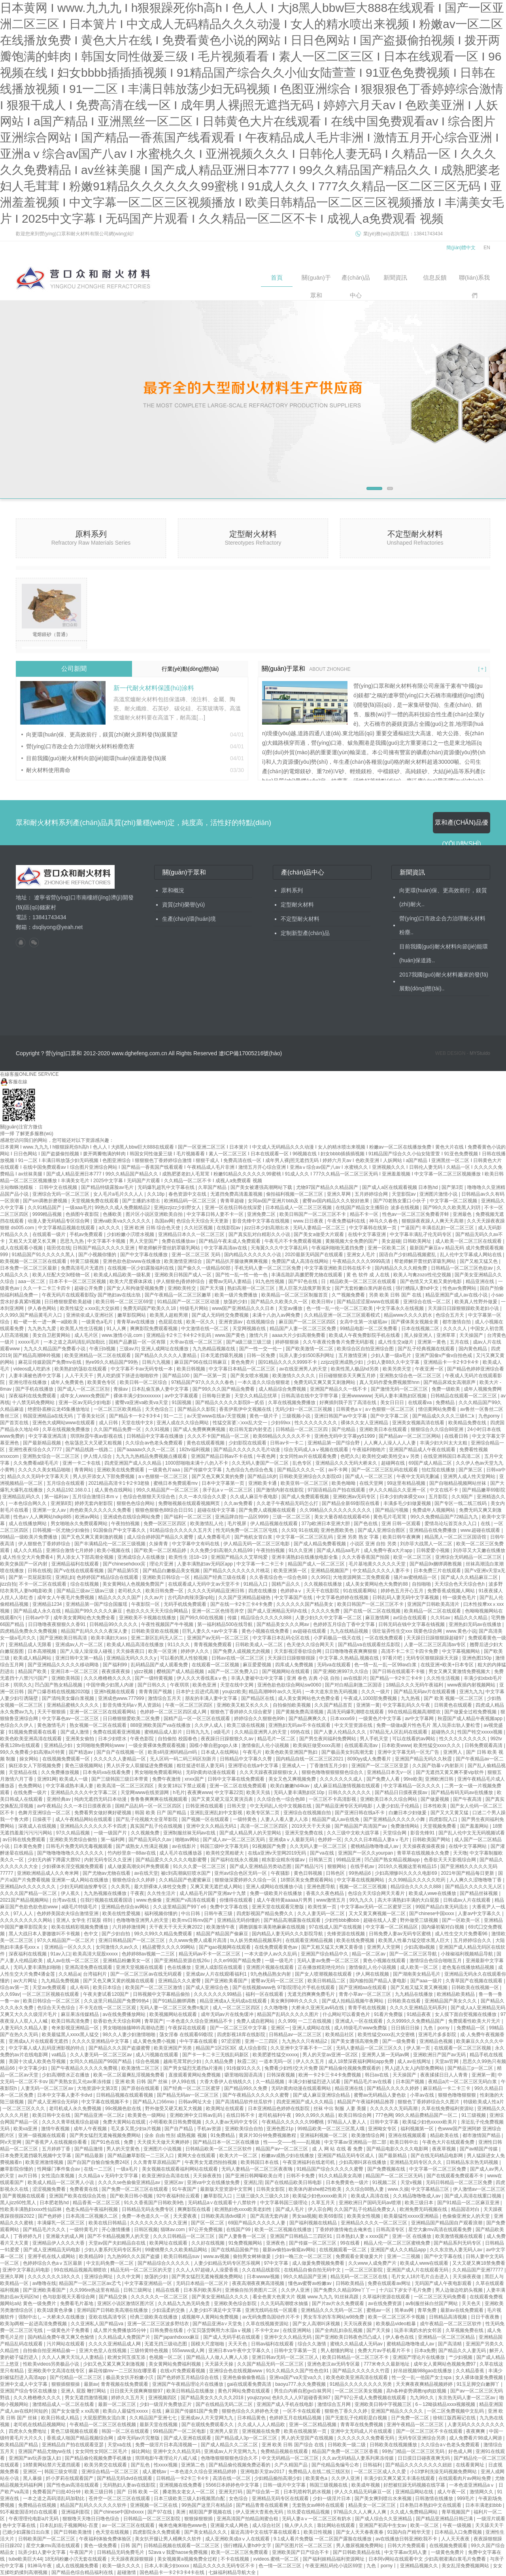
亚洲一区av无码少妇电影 (85, 1402)
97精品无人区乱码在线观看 (399, 1732)
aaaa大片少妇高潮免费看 (299, 1335)
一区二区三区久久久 (24, 2108)
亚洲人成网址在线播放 (165, 1348)
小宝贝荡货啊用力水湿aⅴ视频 (220, 2330)
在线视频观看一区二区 (343, 2249)
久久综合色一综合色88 (281, 1799)
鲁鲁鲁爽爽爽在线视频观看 (159, 1799)
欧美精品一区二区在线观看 (433, 1611)
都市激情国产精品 (482, 2135)
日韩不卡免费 (301, 2176)
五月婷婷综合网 (372, 1194)
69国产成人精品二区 (431, 1463)
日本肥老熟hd (55, 2202)
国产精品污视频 (392, 1510)
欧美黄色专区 (102, 1382)
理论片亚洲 (161, 1564)
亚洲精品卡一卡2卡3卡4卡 (451, 1362)
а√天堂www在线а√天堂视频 (217, 1416)
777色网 (384, 2115)
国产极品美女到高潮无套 (348, 1752)
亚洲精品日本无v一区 (390, 1772)
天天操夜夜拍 (208, 2176)
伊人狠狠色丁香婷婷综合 (45, 1543)
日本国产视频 (410, 2081)
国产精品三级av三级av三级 (86, 1591)
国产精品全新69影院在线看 (351, 1503)
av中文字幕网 (420, 1718)
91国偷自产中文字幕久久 (120, 1530)
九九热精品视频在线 (214, 1348)
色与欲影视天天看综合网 (69, 2297)
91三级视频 (474, 2115)
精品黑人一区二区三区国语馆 (456, 1537)
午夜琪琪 (180, 1685)
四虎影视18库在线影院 (241, 2034)
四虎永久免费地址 (28, 2431)
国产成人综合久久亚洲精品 (384, 2518)
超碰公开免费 (89, 1288)
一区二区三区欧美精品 (118, 1409)
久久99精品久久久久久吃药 (417, 1880)
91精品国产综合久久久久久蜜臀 (330, 2169)
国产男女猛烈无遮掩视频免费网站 (106, 2135)
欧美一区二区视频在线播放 (284, 2229)
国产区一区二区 (208, 2223)
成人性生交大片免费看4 (28, 1557)
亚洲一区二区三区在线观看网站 (103, 1712)
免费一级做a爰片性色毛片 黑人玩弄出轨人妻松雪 (428, 1725)
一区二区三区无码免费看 (440, 2297)
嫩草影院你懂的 (17, 2169)
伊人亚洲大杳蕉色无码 (260, 2512)
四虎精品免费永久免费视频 (29, 1631)
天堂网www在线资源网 (145, 1792)
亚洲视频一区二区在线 (154, 2505)
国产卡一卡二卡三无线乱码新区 (216, 2054)
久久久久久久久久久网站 (26, 1920)
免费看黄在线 (84, 2189)
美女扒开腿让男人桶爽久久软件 (168, 2539)
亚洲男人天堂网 (384, 1947)
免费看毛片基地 (77, 2303)
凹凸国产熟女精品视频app (392, 1859)
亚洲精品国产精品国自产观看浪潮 (447, 2223)
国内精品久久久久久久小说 (253, 1254)
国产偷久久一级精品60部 (204, 1268)
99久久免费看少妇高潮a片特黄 (33, 1752)
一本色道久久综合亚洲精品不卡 (200, 2021)
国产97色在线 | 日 (307, 1281)
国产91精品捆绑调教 (175, 2001)
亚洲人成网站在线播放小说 (275, 1886)
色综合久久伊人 (17, 1725)
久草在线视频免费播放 (292, 1402)
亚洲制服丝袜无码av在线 (190, 1833)
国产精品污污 (310, 1866)
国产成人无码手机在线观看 (232, 2337)
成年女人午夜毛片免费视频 (66, 1597)
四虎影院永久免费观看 (157, 2532)
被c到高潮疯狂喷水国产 (186, 1873)
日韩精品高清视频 (448, 2317)
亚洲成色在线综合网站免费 (132, 1517)
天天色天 (472, 2303)
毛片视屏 (237, 1523)
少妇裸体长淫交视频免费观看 (73, 1866)
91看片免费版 (389, 2014)
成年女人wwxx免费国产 (85, 1396)
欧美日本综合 (108, 1987)
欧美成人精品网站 (33, 1658)
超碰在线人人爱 (380, 1920)
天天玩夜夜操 (358, 2323)
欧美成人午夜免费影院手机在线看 (365, 1335)
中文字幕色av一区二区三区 (71, 1718)
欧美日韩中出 (404, 2142)
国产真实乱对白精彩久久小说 (259, 1234)
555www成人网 (189, 2350)
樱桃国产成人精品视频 (181, 1671)
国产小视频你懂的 (97, 1254)
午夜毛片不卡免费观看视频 (293, 1241)
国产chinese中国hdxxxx (119, 2512)
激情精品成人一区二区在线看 (63, 2404)
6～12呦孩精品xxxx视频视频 (445, 2404)
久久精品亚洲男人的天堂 (261, 1732)
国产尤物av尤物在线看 (107, 1873)
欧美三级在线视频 (246, 1725)
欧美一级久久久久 (122, 2565)
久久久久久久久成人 (342, 1779)
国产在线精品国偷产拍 (235, 2249)
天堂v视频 (411, 2182)
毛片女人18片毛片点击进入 (420, 2276)
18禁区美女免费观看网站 (307, 1880)
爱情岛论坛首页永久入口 (451, 1523)
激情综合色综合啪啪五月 (436, 1960)
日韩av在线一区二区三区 (238, 1658)
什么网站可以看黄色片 (347, 2014)
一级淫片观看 (491, 2518)
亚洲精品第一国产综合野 (334, 1443)
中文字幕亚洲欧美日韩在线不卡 (338, 1268)
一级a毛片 (127, 2169)
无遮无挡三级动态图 (166, 2344)
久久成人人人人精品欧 (262, 2424)
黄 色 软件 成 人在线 (368, 1275)
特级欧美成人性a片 (483, 2102)
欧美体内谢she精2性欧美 (316, 2189)
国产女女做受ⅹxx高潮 (75, 2411)
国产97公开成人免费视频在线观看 (371, 2397)
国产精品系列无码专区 (458, 2243)
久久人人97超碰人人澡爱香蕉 (208, 2270)
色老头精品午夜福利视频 (92, 2209)
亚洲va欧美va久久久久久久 (122, 1221)
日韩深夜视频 (281, 2075)
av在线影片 (356, 1678)
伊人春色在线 (400, 2337)
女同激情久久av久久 (118, 1947)
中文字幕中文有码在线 (196, 1543)
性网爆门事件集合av (59, 2169)
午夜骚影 (281, 1873)
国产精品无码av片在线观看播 (425, 1691)
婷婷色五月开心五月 (403, 1591)
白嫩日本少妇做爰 (408, 1812)
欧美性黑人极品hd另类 (355, 1369)
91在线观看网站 (360, 1591)
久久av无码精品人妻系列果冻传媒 (358, 2458)
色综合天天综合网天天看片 (377, 1893)
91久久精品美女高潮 (341, 2176)
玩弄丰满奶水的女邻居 (418, 2330)
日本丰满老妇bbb (484, 2505)
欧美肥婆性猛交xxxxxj (276, 2054)
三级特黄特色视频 (149, 2350)
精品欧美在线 (445, 2135)
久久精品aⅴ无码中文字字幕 (108, 2176)
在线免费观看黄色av (277, 1947)
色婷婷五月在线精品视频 (296, 2418)
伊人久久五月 (310, 2061)
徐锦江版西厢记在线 (455, 2418)
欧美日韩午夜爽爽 (402, 1537)
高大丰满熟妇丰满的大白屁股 (409, 1900)
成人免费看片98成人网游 (476, 2438)
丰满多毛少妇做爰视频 (407, 1503)
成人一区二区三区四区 (237, 2007)
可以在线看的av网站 (414, 1738)
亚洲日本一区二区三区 (75, 1671)
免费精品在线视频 (37, 2505)
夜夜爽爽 (476, 2431)
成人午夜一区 (452, 2492)
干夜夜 (137, 1893)
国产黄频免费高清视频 (300, 1712)
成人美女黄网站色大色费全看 (309, 1698)
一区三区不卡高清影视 (333, 1799)
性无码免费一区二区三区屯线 (247, 1530)
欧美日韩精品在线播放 (190, 2391)
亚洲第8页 (61, 1503)
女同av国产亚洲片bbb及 (274, 1201)
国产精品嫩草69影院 (483, 1490)
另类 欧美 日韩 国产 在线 (396, 1295)
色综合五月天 (450, 1315)
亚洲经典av (59, 1799)
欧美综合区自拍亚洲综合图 (366, 1348)
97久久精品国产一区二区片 (66, 1940)
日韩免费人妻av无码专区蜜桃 (400, 1933)
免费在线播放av (179, 1241)
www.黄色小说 (461, 1631)
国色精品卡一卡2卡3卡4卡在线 (173, 2572)
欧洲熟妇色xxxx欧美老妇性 (244, 2209)
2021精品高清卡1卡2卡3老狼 (120, 1483)
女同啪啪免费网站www (101, 1745)
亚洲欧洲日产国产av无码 (440, 2054)
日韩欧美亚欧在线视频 (155, 1631)
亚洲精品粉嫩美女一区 (127, 1960)
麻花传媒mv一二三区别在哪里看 (123, 2370)
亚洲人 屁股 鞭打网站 (84, 2391)
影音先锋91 (423, 1833)
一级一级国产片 (111, 1833)
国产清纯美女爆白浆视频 (68, 1698)
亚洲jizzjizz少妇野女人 (178, 1207)
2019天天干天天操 (311, 1826)
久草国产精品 (213, 1187)
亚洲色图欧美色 (338, 1530)
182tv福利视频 (195, 1449)
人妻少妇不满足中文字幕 (215, 2310)
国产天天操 (378, 2330)
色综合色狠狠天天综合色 (149, 1496)
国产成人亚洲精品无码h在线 (277, 1611)
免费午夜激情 (167, 1779)
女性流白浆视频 (58, 2176)
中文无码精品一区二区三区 (291, 2458)
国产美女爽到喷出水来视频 (384, 2498)
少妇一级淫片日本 (332, 2498)
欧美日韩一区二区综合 (144, 1382)
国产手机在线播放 (35, 1389)
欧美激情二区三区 (140, 2068)
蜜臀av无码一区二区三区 (278, 1981)
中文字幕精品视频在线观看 (67, 1227)
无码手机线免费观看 (186, 1604)
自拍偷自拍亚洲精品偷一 (49, 2350)
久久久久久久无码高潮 (394, 2108)
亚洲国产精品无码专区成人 (346, 2155)
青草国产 (153, 2021)
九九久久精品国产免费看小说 (55, 1348)
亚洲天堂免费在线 (304, 1833)
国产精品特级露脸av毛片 (108, 1187)
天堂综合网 (395, 1833)
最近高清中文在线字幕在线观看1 (265, 2532)
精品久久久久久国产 (120, 1597)
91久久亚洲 (301, 1550)
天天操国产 (471, 1335)
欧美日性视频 (318, 2532)
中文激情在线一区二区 (205, 1328)
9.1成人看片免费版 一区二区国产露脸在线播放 (323, 2539)
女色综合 (239, 2498)
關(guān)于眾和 (316, 286)
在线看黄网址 (470, 2465)
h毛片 (179, 1792)
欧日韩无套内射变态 (251, 1429)
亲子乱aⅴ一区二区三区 (228, 1490)
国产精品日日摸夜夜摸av (402, 1792)
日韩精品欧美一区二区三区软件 (219, 2149)
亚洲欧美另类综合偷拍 (73, 1839)
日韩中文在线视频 (58, 1187)
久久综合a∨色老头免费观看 (451, 2444)
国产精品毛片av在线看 (368, 2081)
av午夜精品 (49, 1806)
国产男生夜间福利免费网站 (328, 1738)
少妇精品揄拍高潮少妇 (278, 2478)
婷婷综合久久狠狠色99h (260, 1718)
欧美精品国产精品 (19, 2444)
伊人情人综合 (98, 1456)
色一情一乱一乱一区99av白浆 (386, 1664)
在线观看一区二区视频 (216, 1664)
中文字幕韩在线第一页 (373, 1227)
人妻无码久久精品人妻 (24, 2028)
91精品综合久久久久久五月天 (181, 1530)
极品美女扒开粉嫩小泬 (130, 2377)
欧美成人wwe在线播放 (433, 1893)
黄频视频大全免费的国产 (352, 1241)
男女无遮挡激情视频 (87, 2397)
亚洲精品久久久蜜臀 (180, 1981)
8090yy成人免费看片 (370, 1759)
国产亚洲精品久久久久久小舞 (394, 1819)
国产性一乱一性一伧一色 (242, 1275)
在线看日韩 (456, 1436)
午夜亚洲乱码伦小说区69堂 (334, 2565)
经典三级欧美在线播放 (154, 2317)
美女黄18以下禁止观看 (182, 1786)
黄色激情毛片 (52, 1725)
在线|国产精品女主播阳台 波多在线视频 (378, 1207)
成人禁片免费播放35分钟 (120, 2330)
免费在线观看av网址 (390, 2283)
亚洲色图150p (477, 1658)
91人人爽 (116, 1328)
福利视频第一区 (417, 2128)
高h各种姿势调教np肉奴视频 (416, 2391)
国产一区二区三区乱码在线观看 (385, 1470)
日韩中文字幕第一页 (296, 2350)
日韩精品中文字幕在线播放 (155, 1436)
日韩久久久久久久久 (350, 1792)
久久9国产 (462, 1496)
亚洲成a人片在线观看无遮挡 (39, 2041)
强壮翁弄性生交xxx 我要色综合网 (408, 1631)
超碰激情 (127, 2572)
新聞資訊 (395, 277)
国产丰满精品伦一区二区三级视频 (110, 1543)
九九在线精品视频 (349, 1631)
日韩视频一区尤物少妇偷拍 (61, 1530)
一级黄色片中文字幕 (380, 1718)
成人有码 (80, 1987)
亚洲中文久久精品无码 (288, 2337)
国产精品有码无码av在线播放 (462, 1792)
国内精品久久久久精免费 (401, 1268)
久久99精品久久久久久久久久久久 (336, 1510)
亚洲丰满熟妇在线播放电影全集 (305, 1557)
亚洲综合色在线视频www (236, 2370)
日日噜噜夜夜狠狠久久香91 (57, 1624)
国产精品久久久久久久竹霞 (361, 2370)
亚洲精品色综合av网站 (125, 1907)
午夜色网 (267, 1456)
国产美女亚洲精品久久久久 (221, 2297)
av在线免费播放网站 (125, 2014)
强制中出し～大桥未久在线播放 (52, 2317)
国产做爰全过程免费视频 (471, 1712)
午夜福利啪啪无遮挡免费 (338, 1248)
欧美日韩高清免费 (71, 2021)
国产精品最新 (90, 2155)
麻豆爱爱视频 (257, 1664)
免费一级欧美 (446, 1389)
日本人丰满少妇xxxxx (167, 2565)
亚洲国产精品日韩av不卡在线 (222, 1456)
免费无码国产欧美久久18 (150, 1308)
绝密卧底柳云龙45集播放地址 (59, 1409)
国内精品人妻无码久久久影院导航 (288, 1933)
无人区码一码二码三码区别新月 (183, 1759)
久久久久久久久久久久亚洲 (159, 2223)
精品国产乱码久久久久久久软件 (94, 2505)
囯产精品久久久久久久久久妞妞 (419, 2465)
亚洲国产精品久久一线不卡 (339, 1389)
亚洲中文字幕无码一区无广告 (409, 1752)
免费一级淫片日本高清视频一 (166, 2444)
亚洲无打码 (231, 2492)
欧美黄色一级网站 (147, 2115)
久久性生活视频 (444, 1678)
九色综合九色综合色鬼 (250, 1470)
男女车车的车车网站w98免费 (334, 2317)
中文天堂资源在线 (354, 1725)
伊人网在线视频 (373, 1974)
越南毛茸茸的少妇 (182, 2061)
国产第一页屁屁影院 (31, 1577)
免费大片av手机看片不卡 (385, 2350)
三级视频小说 (297, 1416)
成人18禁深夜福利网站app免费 (361, 2061)
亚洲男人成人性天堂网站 (470, 1476)
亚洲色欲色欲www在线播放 (132, 1261)
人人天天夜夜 (456, 2539)
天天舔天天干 (489, 2525)
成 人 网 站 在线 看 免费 (338, 2149)
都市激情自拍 (457, 1322)
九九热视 (411, 1698)
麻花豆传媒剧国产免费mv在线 (50, 1362)
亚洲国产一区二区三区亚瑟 (380, 1765)
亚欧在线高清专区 (108, 2317)
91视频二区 (385, 2182)
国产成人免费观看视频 (305, 1496)
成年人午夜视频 (91, 2128)
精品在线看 (168, 2290)
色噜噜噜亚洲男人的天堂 (143, 1920)
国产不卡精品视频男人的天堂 (118, 2236)
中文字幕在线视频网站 (361, 1880)
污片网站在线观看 (66, 2344)
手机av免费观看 (87, 1234)
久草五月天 (323, 2202)
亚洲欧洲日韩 (440, 1779)
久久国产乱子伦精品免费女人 (365, 2209)
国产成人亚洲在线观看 (188, 2438)
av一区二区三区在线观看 (129, 2525)
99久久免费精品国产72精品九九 (444, 1517)
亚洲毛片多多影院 (437, 2034)
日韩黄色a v (349, 1409)
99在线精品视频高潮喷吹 (415, 1712)
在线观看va (420, 1402)
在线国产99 (239, 2229)
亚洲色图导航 (321, 1886)
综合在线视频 (85, 1584)
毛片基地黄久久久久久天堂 (378, 1564)
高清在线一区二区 (232, 2478)
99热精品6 (360, 1873)
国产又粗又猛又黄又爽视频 (420, 1987)
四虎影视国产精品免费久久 (265, 1913)
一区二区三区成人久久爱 (380, 2471)
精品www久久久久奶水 (408, 1315)
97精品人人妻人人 (348, 2122)
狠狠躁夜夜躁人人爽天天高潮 (433, 1221)
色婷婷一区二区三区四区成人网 (174, 1712)
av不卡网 (338, 1470)
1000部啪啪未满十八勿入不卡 (197, 1463)
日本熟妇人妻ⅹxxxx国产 (362, 2236)
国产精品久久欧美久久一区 (280, 1301)
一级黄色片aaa (164, 1470)
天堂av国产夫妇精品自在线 (118, 2243)
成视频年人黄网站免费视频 (210, 2317)
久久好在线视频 (208, 2243)
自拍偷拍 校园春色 (178, 1738)
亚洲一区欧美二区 (387, 1248)
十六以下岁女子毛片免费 (405, 2290)
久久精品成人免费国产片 (124, 2337)
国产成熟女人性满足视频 (142, 1846)
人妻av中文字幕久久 (480, 1913)
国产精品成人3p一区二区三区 (247, 2438)
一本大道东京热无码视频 (332, 1691)
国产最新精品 (393, 2155)
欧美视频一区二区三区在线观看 (34, 1261)
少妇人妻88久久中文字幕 (394, 1362)
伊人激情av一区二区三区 (479, 2189)
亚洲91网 (47, 1779)
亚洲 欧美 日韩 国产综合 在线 (293, 2444)
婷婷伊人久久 (195, 1651)
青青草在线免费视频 (362, 2424)
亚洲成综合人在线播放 (141, 1557)
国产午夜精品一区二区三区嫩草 (178, 1295)
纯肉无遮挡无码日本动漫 (101, 1799)
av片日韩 (28, 2176)
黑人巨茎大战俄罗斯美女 (305, 1288)
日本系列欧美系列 (203, 2290)
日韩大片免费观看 (407, 2545)
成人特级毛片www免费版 (361, 2028)
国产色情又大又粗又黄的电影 (431, 1281)
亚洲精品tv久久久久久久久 (28, 1886)
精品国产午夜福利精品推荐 (366, 2102)
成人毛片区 (86, 1335)
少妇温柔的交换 (169, 2310)
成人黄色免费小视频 (155, 2041)
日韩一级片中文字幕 (285, 2485)
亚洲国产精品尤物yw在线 (45, 2451)
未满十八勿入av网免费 (276, 1315)
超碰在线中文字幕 (216, 1510)
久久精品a (69, 1974)
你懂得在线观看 (236, 1900)
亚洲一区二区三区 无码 (197, 1254)
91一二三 (174, 1416)
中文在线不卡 (444, 1490)
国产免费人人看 (383, 1779)
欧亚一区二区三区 (412, 1557)
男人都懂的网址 (338, 2350)
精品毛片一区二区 (276, 1738)
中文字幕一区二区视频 (454, 1201)
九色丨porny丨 (438, 2028)
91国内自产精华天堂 (409, 2532)
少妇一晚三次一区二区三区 (304, 2256)
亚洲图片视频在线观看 (270, 1967)
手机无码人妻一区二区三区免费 (268, 1268)
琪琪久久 (22, 1685)
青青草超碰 (232, 1201)
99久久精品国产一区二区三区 (168, 1490)
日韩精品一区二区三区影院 (152, 2518)
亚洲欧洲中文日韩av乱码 (196, 2115)
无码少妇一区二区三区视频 (304, 1409)
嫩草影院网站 (132, 1315)
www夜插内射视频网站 (472, 1685)
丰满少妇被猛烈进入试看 (315, 2081)
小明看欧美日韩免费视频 (175, 2122)
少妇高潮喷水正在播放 (66, 2075)
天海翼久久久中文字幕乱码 (280, 1248)
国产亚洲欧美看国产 (227, 1981)
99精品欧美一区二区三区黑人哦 (331, 2128)
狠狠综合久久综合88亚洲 (438, 1429)
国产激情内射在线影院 (280, 1490)
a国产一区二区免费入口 (233, 1671)
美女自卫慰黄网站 (52, 1335)
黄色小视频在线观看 (385, 1960)
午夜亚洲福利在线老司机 (309, 2162)
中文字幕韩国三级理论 (284, 2202)
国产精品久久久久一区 (301, 1470)
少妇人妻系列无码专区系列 (113, 2249)
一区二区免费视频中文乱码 (456, 2411)
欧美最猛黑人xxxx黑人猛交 (71, 2034)
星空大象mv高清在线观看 (53, 2545)
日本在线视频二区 (420, 1328)
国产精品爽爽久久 (308, 1718)
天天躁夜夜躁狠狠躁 (133, 2559)
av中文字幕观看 (182, 1396)
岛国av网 (164, 1221)
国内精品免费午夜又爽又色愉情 (61, 2337)
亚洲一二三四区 (262, 2041)
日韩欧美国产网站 (431, 1839)
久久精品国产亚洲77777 (478, 2270)
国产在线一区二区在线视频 (373, 1611)
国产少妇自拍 (116, 1933)
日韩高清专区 (391, 2229)
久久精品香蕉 (470, 2370)
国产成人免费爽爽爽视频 (200, 1429)
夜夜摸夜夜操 (116, 1671)
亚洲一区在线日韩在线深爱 (234, 1207)
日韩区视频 (146, 2229)
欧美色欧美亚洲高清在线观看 (31, 1738)
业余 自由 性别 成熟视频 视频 (176, 2135)
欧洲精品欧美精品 (456, 1994)
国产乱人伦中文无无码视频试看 (471, 1833)
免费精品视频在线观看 (285, 2451)
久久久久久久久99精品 (218, 1994)
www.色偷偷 (149, 1900)
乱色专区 (303, 1463)
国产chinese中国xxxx (432, 1913)
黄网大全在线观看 (197, 2155)
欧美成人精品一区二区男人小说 (61, 2182)
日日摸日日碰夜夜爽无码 (424, 2458)
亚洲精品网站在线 (414, 2492)
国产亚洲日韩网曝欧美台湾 (254, 2176)
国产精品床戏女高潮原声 (450, 1382)
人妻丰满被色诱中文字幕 (35, 1375)
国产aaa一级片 (426, 1981)
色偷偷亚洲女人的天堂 (466, 2216)
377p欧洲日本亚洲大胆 (326, 1523)
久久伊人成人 (209, 1725)
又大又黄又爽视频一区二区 (378, 1913)
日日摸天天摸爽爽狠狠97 (137, 2391)
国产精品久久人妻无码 (462, 2350)
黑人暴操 (33, 2478)
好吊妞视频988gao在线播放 (423, 2370)
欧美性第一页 (323, 1907)
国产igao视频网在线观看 (225, 1947)
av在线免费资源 (385, 2303)
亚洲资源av (231, 1322)
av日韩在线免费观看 (24, 1839)
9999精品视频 (47, 1214)
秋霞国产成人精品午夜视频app (471, 1718)
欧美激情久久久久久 (294, 1375)
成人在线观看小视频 (22, 1248)
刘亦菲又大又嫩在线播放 (479, 1550)
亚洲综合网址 (99, 2276)
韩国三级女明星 (61, 2471)
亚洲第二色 (193, 2465)
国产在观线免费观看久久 (208, 2424)
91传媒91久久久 (244, 2068)
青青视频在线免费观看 (125, 2384)
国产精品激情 (89, 2149)
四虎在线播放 (263, 1591)
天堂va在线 (120, 2444)
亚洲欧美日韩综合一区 (166, 1577)
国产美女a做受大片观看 (319, 1234)
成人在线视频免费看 (78, 2565)
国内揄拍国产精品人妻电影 (378, 1981)
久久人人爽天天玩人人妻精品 (73, 2357)
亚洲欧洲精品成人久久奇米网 (48, 1873)
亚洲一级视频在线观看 (42, 2135)
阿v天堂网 (11, 2142)
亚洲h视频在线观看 (115, 1691)
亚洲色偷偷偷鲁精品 (244, 2377)
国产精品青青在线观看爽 (262, 2505)
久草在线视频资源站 (268, 2323)
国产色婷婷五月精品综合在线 (188, 2377)
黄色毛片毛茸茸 (390, 1517)
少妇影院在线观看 (248, 1443)
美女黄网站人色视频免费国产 (133, 1584)
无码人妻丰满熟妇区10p (299, 1792)
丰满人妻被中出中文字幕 (257, 1678)
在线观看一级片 (49, 1234)
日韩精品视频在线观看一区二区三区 (182, 2545)
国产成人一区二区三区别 (84, 1389)
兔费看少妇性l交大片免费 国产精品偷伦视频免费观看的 (323, 2068)
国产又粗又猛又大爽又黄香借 (332, 1947)
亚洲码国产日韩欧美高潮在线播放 (113, 2310)
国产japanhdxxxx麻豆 (177, 2337)
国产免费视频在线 (386, 2169)
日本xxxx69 (343, 1718)
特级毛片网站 (195, 1308)
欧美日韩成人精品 (60, 2418)
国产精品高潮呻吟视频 (37, 1355)
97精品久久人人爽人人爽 (361, 2512)
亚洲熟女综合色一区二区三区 (411, 1375)
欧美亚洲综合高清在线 (166, 2176)
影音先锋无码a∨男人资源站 (133, 1705)
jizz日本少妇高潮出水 (267, 1227)
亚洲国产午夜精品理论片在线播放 (188, 2384)
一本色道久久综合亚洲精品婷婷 (204, 2471)
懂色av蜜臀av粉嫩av (310, 2283)
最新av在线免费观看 (462, 2310)
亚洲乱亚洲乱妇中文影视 (217, 1812)
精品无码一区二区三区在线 (359, 2276)
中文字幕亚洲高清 (48, 1436)
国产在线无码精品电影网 (437, 2155)
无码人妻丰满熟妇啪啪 (37, 1967)
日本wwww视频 (264, 2276)
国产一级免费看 (399, 2041)
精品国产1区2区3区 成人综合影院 (232, 2048)
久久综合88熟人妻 (365, 2189)
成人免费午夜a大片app (388, 1550)
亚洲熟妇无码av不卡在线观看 (300, 1725)
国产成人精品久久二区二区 (230, 2444)
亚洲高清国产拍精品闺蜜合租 (248, 2518)
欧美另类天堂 (397, 1369)
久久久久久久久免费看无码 (366, 2438)
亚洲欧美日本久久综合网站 (389, 1799)
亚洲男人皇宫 (224, 2431)
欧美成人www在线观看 (424, 2263)
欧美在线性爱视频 (122, 1913)
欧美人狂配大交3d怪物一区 (61, 1275)
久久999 (286, 2021)
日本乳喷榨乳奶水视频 (307, 2492)
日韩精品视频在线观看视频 (125, 2095)
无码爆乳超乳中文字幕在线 (167, 1187)
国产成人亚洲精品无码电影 (52, 2249)
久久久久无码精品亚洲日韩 (216, 1591)
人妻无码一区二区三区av (47, 2088)
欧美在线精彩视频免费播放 (80, 1927)
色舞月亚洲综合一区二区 (45, 1812)
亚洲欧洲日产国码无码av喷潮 (370, 2202)
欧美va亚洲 (26, 2128)
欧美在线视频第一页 (306, 2431)
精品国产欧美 (33, 1671)
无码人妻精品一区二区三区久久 (370, 2048)
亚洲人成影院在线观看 (219, 1967)
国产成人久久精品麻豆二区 (470, 1577)
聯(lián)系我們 (474, 286)
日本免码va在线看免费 (107, 1772)
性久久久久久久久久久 (463, 1738)
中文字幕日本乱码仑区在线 (282, 1638)
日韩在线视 (39, 1570)
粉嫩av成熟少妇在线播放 (288, 2155)
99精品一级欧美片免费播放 (29, 1537)
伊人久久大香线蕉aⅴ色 (202, 1678)
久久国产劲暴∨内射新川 (438, 1765)
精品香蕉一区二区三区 (97, 2202)
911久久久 (179, 1644)
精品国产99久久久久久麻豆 (94, 1611)
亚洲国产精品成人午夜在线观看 (423, 1449)
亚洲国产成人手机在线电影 (286, 2404)
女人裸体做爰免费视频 (479, 2377)
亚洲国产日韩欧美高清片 (434, 1604)
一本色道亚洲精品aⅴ (472, 2485)
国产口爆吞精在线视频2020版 (60, 1691)
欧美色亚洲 (205, 1685)
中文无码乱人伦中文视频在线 (281, 1806)
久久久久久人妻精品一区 (120, 1759)
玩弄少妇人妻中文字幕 (42, 2552)
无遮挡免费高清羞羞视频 (237, 1194)
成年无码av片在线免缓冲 (228, 2014)
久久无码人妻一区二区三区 (319, 1846)
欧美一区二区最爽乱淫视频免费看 (129, 2075)
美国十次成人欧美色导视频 (38, 2061)
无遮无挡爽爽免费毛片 (311, 1994)
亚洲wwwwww (357, 1396)
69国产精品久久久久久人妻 (257, 2223)
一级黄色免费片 (448, 2552)
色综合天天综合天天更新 (203, 1221)
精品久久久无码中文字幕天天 (38, 1476)
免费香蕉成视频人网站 (451, 1591)
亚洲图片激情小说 (439, 1194)
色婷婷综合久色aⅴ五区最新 (53, 2263)
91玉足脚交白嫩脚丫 (479, 2384)
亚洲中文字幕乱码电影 (26, 2270)
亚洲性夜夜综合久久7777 (36, 1449)
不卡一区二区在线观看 (43, 1584)
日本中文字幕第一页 (223, 1483)
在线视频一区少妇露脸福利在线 (141, 1268)
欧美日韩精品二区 (327, 1981)
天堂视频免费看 (440, 1826)
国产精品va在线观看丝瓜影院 (369, 1644)
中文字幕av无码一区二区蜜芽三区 (376, 1907)
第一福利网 (113, 1839)
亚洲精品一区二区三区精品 (447, 2337)
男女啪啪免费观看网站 (158, 1772)
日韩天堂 (237, 1806)
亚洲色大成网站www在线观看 (64, 1422)
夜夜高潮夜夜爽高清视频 (258, 2283)
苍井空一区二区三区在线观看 (120, 2498)
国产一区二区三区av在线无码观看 (146, 1974)
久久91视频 (158, 1429)
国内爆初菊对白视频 (443, 1927)
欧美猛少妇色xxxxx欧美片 (430, 2122)
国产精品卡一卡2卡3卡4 (135, 1416)
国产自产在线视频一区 (120, 1752)
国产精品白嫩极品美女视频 (172, 1570)
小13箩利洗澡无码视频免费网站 (444, 2471)
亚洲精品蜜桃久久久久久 (73, 1705)
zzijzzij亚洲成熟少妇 (342, 1362)
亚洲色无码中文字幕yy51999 (345, 1436)
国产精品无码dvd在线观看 (125, 2478)
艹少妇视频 (461, 2357)
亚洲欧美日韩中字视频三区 (384, 2404)
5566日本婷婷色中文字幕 (233, 2485)
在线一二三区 (98, 2169)
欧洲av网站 (87, 1517)
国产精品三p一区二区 (470, 2068)
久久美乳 (121, 1886)
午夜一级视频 (457, 2525)
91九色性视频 (270, 1281)
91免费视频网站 (246, 2243)
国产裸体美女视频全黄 (415, 1322)
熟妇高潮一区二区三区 (251, 1288)
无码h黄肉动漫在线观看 (211, 1772)
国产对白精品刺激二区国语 (354, 1685)
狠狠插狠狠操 (66, 2384)
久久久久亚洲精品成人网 (115, 2344)
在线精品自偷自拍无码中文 (313, 2270)
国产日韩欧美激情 (73, 2532)
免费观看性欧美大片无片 (475, 2021)
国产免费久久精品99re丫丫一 (344, 2290)
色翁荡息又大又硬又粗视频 (94, 1443)
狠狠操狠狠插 (199, 2518)
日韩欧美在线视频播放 (394, 2444)
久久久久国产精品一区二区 (29, 1893)
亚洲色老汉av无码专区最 (334, 2364)
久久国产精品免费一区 (118, 1429)
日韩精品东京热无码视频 (472, 2162)
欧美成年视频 (366, 2485)
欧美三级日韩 (99, 2492)
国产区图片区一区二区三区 (304, 2545)
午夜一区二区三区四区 (189, 1705)
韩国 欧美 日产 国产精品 (161, 1812)
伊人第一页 (418, 2048)
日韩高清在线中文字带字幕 (310, 1396)
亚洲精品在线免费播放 (433, 1530)
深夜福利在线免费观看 (33, 1396)
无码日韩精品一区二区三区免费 (459, 2182)
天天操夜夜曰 (130, 1651)
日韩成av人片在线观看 (467, 1900)
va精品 (59, 2054)
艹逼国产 (409, 1227)
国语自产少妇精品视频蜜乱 (408, 1254)
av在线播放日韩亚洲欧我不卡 (407, 2539)
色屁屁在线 (171, 1322)
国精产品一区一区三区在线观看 (197, 1718)
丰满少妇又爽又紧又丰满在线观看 (400, 2478)
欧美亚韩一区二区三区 (305, 1483)
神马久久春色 (384, 1221)
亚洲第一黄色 (432, 1342)
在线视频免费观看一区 (66, 1759)
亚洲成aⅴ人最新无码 (292, 1839)
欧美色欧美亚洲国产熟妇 (292, 1752)
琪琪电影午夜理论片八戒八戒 (166, 2458)
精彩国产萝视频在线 (211, 2512)
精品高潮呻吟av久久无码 (275, 1691)
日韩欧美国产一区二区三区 (47, 2539)
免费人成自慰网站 (256, 2021)
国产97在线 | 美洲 (166, 2512)
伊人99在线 (184, 2081)
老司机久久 (130, 1591)
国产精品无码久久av (150, 1839)
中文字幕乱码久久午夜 (407, 1705)
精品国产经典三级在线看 (220, 1577)
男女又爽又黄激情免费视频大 (460, 1671)
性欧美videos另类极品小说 (52, 2364)
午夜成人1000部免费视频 (371, 1698)
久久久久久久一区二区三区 (160, 2297)
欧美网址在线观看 (225, 2108)
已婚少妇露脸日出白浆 (26, 2532)
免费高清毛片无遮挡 (83, 1268)
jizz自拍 (8, 1584)
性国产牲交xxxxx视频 (480, 1732)
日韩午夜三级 (219, 1913)
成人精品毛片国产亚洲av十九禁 (213, 1893)
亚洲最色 (463, 1214)
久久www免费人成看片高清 (198, 1940)
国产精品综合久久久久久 (164, 2263)
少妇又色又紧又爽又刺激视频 (114, 2364)
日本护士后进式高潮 (198, 1691)
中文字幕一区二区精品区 (392, 1927)
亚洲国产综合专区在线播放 (29, 2391)
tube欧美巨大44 (25, 2559)
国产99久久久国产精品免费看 (224, 1389)
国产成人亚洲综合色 (208, 1987)
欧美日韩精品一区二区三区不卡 (356, 2357)
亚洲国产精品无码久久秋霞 (424, 1759)
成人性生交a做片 (396, 1342)
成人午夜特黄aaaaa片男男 (285, 1900)
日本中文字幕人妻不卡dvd (65, 2095)
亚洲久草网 (339, 1194)
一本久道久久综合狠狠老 (264, 1382)
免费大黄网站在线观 (125, 2122)
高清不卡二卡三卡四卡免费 (410, 1651)
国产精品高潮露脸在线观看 (293, 1920)
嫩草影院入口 (218, 2196)
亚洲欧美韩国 (66, 1678)
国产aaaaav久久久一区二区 (147, 1449)
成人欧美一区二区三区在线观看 (469, 1241)
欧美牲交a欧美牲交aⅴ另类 (391, 1456)
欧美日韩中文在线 (52, 2115)
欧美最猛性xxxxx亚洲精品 (412, 2216)
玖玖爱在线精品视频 (309, 2512)
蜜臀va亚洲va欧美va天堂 (142, 1402)
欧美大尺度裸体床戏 (131, 1281)
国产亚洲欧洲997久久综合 (341, 1671)
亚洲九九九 (471, 1691)
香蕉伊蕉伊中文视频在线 (245, 1409)
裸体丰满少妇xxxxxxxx (137, 1396)
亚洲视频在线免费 (261, 2431)
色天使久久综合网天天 (311, 1644)
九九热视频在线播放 (106, 1893)
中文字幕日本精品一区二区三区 (242, 1369)
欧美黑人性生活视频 (82, 1328)
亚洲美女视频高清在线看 (419, 1422)
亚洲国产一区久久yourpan (366, 1853)
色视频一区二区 (166, 2357)
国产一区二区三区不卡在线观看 (430, 2431)
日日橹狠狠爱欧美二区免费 (132, 1718)
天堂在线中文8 (137, 1422)
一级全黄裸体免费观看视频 (157, 1745)
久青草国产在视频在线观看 (475, 1981)
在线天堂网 (371, 1483)
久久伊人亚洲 (296, 2290)
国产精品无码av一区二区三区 (188, 2095)
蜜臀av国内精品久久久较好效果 (336, 1201)
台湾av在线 (64, 1900)
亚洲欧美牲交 (182, 1288)
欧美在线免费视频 (356, 1940)
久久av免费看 (239, 1503)
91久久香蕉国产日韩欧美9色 (154, 2202)
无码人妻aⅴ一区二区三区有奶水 (317, 2518)
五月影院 (439, 1496)
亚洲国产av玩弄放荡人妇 (35, 2458)
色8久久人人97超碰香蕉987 (302, 2397)
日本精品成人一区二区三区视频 (299, 1207)
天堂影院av (404, 1194)
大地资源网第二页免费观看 (362, 1577)
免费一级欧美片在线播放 (276, 1893)
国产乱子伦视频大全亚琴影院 (147, 1819)
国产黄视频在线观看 (24, 2196)
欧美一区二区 (425, 2525)
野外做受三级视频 (419, 1920)
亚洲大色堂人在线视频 (103, 2350)
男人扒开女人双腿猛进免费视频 (140, 1765)
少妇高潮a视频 (420, 1947)
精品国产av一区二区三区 (283, 2149)
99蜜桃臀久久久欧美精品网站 (177, 2249)
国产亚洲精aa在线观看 (363, 1987)
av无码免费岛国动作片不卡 (271, 2317)
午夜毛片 (253, 1752)
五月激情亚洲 (353, 1355)
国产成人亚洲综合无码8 (53, 2102)
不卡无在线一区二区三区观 (108, 2007)
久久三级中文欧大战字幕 (353, 1833)
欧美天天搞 (258, 1792)
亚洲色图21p (280, 2128)
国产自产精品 (179, 2128)
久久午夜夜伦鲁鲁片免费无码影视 (339, 1342)
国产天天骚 (212, 1288)
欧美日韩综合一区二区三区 (52, 2001)
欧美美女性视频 (364, 2216)
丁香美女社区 (91, 1416)
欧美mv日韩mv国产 (193, 1920)
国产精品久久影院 (197, 1409)
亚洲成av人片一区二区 (79, 1644)
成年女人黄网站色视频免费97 (445, 2364)
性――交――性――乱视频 (292, 2142)
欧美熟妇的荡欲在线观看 (81, 1369)
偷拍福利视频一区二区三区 (295, 1194)
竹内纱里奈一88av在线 (132, 1853)
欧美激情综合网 (368, 2135)
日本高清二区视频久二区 (92, 2216)
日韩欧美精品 (350, 2283)
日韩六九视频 (157, 1362)
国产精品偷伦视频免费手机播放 (98, 2458)
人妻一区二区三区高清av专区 (435, 1644)
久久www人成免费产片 (373, 2263)
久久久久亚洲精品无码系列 (419, 2007)
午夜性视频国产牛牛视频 (167, 1624)
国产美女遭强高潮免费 (355, 2041)
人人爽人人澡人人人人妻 (390, 1443)
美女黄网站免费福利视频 (175, 2364)
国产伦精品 (344, 1429)
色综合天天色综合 (56, 2007)
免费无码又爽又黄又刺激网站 (325, 1382)
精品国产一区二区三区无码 (395, 2176)
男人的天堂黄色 (123, 2149)
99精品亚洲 (349, 1859)
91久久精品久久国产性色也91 (298, 2370)
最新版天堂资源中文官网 (226, 2189)
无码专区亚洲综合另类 (422, 2438)
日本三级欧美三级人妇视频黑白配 (190, 2498)
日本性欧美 (435, 1806)
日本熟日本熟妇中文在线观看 (431, 2505)
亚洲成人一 (294, 1765)
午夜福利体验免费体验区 (105, 2539)
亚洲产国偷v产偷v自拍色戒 (444, 1355)
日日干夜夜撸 (485, 2317)
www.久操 (398, 2189)
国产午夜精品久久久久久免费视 (85, 2068)
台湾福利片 (95, 1974)
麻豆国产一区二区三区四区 (308, 1322)
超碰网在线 (393, 1463)
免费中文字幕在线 (229, 1907)
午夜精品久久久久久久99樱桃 (293, 2122)
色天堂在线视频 (113, 2532)
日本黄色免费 (28, 1846)
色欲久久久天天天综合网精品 (157, 1611)
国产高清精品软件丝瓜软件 (244, 2102)
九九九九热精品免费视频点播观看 (152, 1456)
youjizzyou (258, 2397)
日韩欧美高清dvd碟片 (224, 2216)
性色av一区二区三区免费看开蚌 (416, 1214)
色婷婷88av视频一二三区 (149, 1954)
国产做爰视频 (435, 1799)
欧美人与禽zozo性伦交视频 (422, 1275)
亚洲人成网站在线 (311, 2028)
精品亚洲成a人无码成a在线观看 (234, 2001)
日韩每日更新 (217, 1396)
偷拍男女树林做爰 (252, 2256)
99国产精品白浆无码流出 (442, 1907)
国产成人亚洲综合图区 (382, 1530)
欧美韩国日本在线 (260, 2162)
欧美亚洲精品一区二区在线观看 (98, 1355)
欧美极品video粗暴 (396, 2323)
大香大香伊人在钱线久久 (226, 2081)
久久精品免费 (219, 2061)
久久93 (288, 1530)
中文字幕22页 (229, 1792)
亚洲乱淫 (253, 2182)
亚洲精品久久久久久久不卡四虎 (94, 1826)
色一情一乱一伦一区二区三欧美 (340, 1308)
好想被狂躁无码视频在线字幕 (414, 2485)
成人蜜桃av (155, 2471)
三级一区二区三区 (292, 1517)
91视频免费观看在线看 (33, 1732)
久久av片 (154, 1597)
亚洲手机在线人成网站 (52, 2256)
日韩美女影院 (271, 2189)
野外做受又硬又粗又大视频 (174, 2108)
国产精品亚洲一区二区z (99, 2115)
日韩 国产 (131, 2545)
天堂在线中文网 (237, 1685)
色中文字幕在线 (19, 2525)
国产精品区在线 (258, 1698)
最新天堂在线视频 (159, 2424)
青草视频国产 (456, 2512)
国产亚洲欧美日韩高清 (64, 1638)
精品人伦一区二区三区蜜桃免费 (397, 2243)
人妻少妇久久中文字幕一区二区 (329, 1617)
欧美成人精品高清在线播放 (136, 1644)
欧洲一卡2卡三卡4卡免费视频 (330, 2075)
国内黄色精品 (473, 1348)
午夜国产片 (82, 2552)
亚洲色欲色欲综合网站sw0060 (290, 1685)
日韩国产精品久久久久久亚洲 (104, 1248)
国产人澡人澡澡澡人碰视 (86, 1651)
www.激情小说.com (122, 1335)
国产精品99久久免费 (246, 2088)
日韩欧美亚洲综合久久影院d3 (311, 1476)
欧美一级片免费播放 (237, 1295)
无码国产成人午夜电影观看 (444, 2283)
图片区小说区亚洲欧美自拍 (155, 1214)
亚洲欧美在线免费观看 (121, 1470)
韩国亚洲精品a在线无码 (48, 1416)
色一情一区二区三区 (280, 2565)
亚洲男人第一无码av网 (386, 2054)
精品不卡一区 (365, 1214)
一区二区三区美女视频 (359, 2391)
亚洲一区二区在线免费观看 (239, 1786)
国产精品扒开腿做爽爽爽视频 (237, 1261)
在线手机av (363, 1866)
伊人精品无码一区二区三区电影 (257, 1543)
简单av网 (405, 2310)
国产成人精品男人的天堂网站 (250, 1833)
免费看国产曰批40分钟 (57, 2492)
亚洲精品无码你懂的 (239, 1920)
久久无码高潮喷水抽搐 (285, 2303)
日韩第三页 (321, 1859)
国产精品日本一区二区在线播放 (227, 2142)
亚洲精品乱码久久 (22, 1496)
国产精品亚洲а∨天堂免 (218, 2323)
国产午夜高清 (468, 1799)
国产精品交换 (113, 2297)
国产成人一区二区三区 (369, 1476)
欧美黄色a (317, 2478)
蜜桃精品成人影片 (163, 1732)
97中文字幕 (277, 2263)
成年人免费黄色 (68, 1382)
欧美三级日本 (419, 2202)
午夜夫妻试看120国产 (106, 1994)
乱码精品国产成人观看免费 (160, 1664)
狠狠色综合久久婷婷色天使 (251, 2411)
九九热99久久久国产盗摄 (134, 2256)
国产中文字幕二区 (390, 1416)
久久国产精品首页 (333, 1705)
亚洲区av (174, 2182)
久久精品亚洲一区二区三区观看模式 (342, 1315)
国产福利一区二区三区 (188, 1517)
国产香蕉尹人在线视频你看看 (56, 2142)
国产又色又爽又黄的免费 (218, 1476)
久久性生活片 (162, 1893)
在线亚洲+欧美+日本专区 (448, 1664)
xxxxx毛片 (29, 1342)
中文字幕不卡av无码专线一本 (142, 1369)
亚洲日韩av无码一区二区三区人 (286, 2357)
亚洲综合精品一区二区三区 (110, 2471)
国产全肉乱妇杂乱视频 (339, 2330)
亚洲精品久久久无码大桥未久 (346, 1463)
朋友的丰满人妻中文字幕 (211, 1698)
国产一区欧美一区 (461, 1920)
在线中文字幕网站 (468, 1846)
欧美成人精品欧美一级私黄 (123, 1275)
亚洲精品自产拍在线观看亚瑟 (73, 2444)
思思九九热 (72, 1241)
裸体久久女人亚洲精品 (365, 1422)
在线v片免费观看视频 (183, 2370)
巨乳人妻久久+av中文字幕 (210, 1631)
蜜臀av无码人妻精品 (231, 1281)
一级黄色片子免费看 (69, 2330)
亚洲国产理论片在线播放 (419, 2357)
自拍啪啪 (422, 1584)
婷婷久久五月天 (128, 2397)
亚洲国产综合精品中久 (325, 1954)
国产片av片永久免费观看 (339, 2303)
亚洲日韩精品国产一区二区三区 (132, 1940)
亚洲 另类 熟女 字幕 (358, 1537)
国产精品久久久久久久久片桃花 (237, 1570)
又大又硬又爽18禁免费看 (478, 2263)
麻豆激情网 (377, 1617)
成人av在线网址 (414, 2061)
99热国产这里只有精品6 (207, 2505)
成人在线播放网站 (28, 1523)
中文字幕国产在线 (293, 1597)
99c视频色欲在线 (124, 2108)
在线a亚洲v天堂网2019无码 (278, 1853)
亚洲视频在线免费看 (181, 2485)
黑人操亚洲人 (419, 1335)
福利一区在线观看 (265, 1994)
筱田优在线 (58, 1248)
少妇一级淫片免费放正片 (166, 2404)
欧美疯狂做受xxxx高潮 (317, 1745)
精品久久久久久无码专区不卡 (224, 2565)
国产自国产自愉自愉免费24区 (99, 2162)
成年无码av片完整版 (139, 2438)
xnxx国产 (195, 1779)
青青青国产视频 (156, 1691)
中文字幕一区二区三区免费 (438, 2169)
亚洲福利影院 (76, 2512)
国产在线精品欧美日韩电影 (294, 2182)
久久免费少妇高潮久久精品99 (222, 1550)
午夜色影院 (142, 1738)
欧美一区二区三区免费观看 (240, 2552)
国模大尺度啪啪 (208, 2344)
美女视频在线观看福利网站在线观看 (180, 2169)
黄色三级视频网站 (84, 1765)
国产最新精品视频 (42, 1443)
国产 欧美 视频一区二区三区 (454, 1698)
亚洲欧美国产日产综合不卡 (301, 2552)
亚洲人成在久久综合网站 (183, 1422)
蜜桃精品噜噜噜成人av (375, 1846)
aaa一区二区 (32, 1281)
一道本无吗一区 (276, 2061)
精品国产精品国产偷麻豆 (222, 1933)
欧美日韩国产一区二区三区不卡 (313, 1214)
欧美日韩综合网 (355, 2115)
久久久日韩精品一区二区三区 (184, 2236)
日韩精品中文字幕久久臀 (246, 1759)
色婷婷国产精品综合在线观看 (108, 1577)
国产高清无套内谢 (269, 2216)
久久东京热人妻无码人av (456, 2249)
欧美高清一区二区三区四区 (126, 1786)
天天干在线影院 (323, 1591)
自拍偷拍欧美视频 (292, 1705)
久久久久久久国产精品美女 (305, 1604)
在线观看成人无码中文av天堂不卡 (204, 1584)
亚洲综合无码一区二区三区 (61, 1194)
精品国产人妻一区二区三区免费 (303, 1328)
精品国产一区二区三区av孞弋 (90, 2283)
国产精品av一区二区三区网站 (410, 1436)
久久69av (10, 1994)
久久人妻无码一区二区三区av (101, 2054)
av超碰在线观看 (310, 1631)
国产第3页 (453, 1187)
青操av (121, 1389)
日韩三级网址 (138, 2290)
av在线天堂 (146, 1873)
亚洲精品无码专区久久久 (416, 2162)
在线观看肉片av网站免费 (465, 2478)
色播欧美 (113, 1214)
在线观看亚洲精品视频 (309, 1940)
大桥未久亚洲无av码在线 (318, 2007)
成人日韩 (109, 1422)
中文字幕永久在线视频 (400, 1308)
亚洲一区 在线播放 (412, 2236)
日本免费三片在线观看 (437, 1570)
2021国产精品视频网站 (25, 1900)
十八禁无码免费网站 (34, 1402)
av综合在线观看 (410, 1617)
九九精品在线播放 (414, 1994)
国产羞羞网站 (475, 1826)
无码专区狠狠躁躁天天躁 (432, 1658)
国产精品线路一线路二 (90, 1449)
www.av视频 (216, 2256)
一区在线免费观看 (384, 1638)
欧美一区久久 (201, 1322)
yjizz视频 (144, 1671)
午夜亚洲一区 (430, 1369)
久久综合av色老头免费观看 (154, 1443)
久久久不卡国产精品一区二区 (218, 1436)
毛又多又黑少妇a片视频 (136, 2128)
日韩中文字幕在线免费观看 (237, 1779)
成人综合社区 (267, 2525)
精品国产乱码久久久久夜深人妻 (94, 1631)
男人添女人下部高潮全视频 (86, 1557)
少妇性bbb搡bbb (343, 1920)
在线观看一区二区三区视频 (463, 2048)
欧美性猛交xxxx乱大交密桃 (387, 2034)
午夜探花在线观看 (187, 2028)
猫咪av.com (173, 2229)
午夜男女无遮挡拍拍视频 (211, 2162)
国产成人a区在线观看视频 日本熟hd (400, 1187)
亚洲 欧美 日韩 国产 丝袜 (142, 2081)
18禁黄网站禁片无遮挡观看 (52, 2465)
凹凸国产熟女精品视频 (59, 1685)
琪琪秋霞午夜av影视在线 (97, 1436)
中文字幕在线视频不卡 (105, 2102)
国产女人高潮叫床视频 (317, 2323)
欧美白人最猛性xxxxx (126, 2411)
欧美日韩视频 (191, 1369)
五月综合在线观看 (66, 1483)
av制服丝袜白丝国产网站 (432, 2303)
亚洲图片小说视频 (163, 2149)
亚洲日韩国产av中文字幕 (341, 1416)
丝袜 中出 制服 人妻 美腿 (340, 2108)
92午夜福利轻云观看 (179, 2196)
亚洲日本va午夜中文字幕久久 (240, 2350)
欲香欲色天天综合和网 (117, 2021)
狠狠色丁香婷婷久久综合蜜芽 (241, 1712)
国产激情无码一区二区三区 (400, 1389)
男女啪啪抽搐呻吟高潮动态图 (134, 2028)
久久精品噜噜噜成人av (417, 2196)
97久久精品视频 (73, 1833)
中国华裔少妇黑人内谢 (110, 1685)
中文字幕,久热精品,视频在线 (349, 1658)
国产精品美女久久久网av (283, 1624)
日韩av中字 (38, 1617)
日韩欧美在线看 (404, 2001)
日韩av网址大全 (195, 2102)
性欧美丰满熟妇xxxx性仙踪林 (31, 2209)
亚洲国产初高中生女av (383, 2525)
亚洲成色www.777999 (121, 1698)
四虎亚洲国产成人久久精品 (133, 1463)
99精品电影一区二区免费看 (369, 1328)
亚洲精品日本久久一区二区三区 (192, 1234)
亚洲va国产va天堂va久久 (296, 2377)
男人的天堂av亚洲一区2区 (330, 2054)
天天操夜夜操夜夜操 (424, 1846)
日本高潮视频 (42, 1651)
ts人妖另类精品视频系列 (256, 1940)
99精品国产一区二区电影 (180, 2431)
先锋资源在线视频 (346, 1933)
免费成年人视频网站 (434, 1510)
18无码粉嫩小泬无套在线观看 (76, 2559)
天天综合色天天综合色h (460, 1584)
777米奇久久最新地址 (387, 2364)
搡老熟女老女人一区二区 (189, 2492)
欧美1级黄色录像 (55, 2310)
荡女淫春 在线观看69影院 (187, 2034)
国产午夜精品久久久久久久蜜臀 (256, 2095)
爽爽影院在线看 (194, 2209)
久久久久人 (455, 1328)
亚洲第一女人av (49, 1510)
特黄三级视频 (85, 1261)
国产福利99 (115, 1664)
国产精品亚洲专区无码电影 (344, 1806)
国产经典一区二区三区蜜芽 (192, 2088)
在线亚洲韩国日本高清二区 (452, 1456)
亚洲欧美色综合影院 (236, 2303)
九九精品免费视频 (60, 1981)
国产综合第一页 (263, 2492)
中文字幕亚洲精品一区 (149, 2283)
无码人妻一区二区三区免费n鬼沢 (175, 2007)
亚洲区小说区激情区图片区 (126, 2303)
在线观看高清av (361, 1745)
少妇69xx (281, 1422)
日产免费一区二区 (410, 2418)
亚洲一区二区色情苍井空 (218, 1611)
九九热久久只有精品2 (305, 2041)
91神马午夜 (40, 2565)
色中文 (91, 1933)
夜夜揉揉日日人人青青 (444, 2075)
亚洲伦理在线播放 (28, 1382)
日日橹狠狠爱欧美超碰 (68, 1301)
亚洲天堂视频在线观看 (140, 1967)
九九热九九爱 (42, 1328)
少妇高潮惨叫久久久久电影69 (406, 1873)
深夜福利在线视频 (28, 1954)
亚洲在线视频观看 (407, 2135)
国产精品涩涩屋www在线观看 (368, 1301)
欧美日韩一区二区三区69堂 (125, 1301)
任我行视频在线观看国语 (107, 1900)
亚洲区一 (280, 2028)
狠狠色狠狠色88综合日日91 (164, 1510)
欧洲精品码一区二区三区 (190, 1201)
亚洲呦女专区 (383, 2128)
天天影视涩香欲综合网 (298, 1651)
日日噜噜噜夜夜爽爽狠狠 (351, 1651)
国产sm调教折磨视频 (45, 1201)
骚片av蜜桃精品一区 (416, 1577)
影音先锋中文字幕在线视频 (261, 1221)
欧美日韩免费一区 (165, 1591)
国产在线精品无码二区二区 (225, 2404)
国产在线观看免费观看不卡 (456, 2176)
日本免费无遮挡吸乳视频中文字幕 (36, 2155)
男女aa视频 (304, 2216)
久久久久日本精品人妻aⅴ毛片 (377, 1839)
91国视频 (182, 1402)
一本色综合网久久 (28, 1503)
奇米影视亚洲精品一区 (75, 2028)
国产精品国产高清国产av (361, 1826)
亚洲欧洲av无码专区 (355, 1496)
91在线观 (308, 1530)
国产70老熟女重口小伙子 (400, 1201)
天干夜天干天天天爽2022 (176, 1927)
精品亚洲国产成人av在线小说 (457, 1295)
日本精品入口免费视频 (458, 2532)
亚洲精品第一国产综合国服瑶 (97, 1604)
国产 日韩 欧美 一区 (138, 2492)
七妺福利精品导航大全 (232, 2572)
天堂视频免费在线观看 (95, 1201)
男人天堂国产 (144, 1241)
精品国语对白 (466, 2209)
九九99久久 (423, 2397)
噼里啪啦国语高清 (244, 2075)
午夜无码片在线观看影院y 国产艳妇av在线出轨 (92, 1295)
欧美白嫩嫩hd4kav (290, 1786)
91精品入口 (256, 1584)
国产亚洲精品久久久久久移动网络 (64, 1664)
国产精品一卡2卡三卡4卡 (397, 1678)
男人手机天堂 (374, 1738)
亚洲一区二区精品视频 (313, 2424)
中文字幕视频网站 (461, 1651)
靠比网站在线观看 (336, 2525)
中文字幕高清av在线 (226, 1248)
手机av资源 (209, 2128)
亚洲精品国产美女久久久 (451, 2001)
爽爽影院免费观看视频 (154, 1328)
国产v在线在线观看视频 (79, 1570)
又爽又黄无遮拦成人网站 (217, 1886)
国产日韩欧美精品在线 (357, 2552)
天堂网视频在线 (249, 1328)
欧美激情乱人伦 (207, 1523)
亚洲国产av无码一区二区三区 (218, 1638)
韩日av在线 (377, 2075)
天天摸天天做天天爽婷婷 (164, 2142)
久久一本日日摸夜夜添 (88, 1806)
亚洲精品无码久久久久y (131, 1658)
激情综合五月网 (334, 2404)
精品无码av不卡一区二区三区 (210, 1954)
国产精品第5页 (124, 1570)
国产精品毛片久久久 (45, 2229)
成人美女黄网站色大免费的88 (377, 1584)
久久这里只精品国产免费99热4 (117, 2001)
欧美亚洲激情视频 (44, 2162)
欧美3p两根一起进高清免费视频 (34, 2323)
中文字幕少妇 (33, 2068)
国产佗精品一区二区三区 (76, 2377)
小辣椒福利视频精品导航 (467, 1954)
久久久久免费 (326, 1611)
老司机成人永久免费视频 (75, 2108)
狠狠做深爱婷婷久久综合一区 (246, 1880)
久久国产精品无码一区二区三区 (271, 2364)
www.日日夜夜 (309, 1221)
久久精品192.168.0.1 (69, 1490)
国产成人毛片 (290, 2209)
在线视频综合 (261, 1322)
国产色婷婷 (50, 2216)
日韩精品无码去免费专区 (148, 2209)
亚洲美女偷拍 (80, 1738)
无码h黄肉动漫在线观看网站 (301, 2088)
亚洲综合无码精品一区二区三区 (469, 1557)
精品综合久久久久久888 (267, 1617)
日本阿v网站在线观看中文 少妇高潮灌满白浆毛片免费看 (427, 2559)
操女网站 (29, 1759)
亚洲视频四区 (163, 2397)
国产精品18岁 (261, 1476)
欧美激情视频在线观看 (459, 2236)
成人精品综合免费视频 (283, 1389)
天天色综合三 (160, 1409)
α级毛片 (222, 1732)
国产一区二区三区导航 (413, 1954)
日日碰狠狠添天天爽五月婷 (348, 1375)
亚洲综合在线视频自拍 (307, 1812)
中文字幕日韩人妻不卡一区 (216, 1214)
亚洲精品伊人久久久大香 (59, 2243)
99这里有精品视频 (407, 1483)
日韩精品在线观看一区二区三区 (464, 1396)
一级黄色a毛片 (97, 1322)
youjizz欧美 (234, 1691)
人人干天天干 (79, 1375)
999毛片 (466, 2498)
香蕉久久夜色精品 (325, 1893)
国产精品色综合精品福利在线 (82, 2572)
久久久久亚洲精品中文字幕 (101, 2041)
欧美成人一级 (74, 1779)
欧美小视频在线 (114, 1550)
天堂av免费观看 (49, 1987)
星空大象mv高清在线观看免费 (440, 2229)
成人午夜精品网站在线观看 (84, 1819)
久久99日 (320, 1577)
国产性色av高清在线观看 (73, 2485)
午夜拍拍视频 (126, 1523)
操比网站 (140, 2451)
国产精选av (81, 1752)
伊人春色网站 (42, 1308)
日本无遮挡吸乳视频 (222, 1355)
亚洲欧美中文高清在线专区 (57, 2370)
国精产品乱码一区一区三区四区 (149, 1806)
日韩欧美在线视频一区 (475, 1987)
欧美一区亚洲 (163, 1651)
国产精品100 (176, 1375)
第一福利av (57, 1496)
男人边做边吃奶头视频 (459, 2290)
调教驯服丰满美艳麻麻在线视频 (272, 1927)
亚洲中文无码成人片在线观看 (361, 2431)
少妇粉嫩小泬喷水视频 (131, 1234)
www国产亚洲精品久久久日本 (244, 1308)
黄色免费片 (243, 1362)
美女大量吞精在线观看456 (342, 1517)
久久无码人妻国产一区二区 (261, 1463)
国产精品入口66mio (154, 2102)
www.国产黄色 (231, 1335)
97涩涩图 (231, 2041)
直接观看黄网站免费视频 (195, 2075)
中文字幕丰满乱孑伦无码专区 (421, 1234)
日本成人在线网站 (220, 1752)
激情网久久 (482, 2492)
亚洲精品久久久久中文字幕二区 (84, 1792)
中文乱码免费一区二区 (110, 2263)
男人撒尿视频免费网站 (360, 2545)
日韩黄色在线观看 (453, 1705)
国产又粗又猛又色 (479, 1261)
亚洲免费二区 (262, 1214)
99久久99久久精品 (315, 2115)
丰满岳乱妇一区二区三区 (448, 1227)
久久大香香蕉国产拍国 (366, 1557)
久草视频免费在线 (465, 2330)
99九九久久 (362, 1900)
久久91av (440, 1617)
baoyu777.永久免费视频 (301, 2384)
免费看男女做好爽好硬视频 (103, 1812)
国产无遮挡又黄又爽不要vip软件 (450, 1772)
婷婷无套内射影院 (94, 1503)
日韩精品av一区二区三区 (296, 2034)
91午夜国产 (185, 2189)
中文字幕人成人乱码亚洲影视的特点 (47, 2048)
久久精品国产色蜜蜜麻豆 (185, 1880)
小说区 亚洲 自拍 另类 (374, 1543)
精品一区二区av (369, 1954)
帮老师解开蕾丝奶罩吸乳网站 (169, 1248)
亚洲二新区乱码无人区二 (157, 1638)
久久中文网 (129, 2276)
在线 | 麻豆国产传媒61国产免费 (185, 2411)
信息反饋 (435, 277)
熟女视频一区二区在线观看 (99, 1725)
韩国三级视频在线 (329, 2485)
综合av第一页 (15, 1987)
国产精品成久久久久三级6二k (444, 1416)
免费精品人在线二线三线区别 (319, 2471)
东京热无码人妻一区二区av (467, 2397)
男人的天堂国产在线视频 (307, 2438)
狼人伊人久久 (299, 2525)
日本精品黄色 (252, 2418)
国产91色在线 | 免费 (112, 2142)
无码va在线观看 (334, 1664)
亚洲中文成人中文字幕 (24, 2384)
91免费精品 (223, 2135)
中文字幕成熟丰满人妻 (70, 1786)
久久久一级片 (376, 1691)
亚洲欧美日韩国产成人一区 (184, 1275)
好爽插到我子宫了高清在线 (348, 1402)
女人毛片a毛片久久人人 (119, 1194)
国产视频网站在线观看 (286, 1671)
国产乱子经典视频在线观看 (427, 1348)
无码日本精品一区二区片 (202, 2283)
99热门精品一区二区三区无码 (414, 2451)
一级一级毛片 (280, 1960)
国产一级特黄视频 (154, 1678)
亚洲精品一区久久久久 (68, 1947)
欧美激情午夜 (221, 1927)
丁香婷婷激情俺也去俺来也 (344, 2229)
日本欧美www (396, 1745)
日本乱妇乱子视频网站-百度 (69, 2525)
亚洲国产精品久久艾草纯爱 (240, 1557)
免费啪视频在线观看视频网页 (189, 1503)
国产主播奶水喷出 (141, 1201)
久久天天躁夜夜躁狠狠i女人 (269, 1772)
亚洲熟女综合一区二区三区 (52, 1456)
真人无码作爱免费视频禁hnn (390, 1382)
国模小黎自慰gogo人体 (214, 1745)
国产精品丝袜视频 (479, 1893)
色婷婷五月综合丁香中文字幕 (344, 1624)
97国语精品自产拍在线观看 (337, 1490)
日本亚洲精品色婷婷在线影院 (279, 2108)
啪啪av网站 (187, 1839)
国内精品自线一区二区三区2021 (310, 1759)
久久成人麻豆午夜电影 (254, 1496)
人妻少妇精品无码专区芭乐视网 (227, 2263)
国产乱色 (141, 2465)
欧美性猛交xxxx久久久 (437, 1745)
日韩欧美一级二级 (347, 2444)
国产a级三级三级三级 (249, 1342)
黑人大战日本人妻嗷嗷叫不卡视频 (45, 1933)
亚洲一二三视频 (404, 2256)
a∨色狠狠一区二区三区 (390, 1409)
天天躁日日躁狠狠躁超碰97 (435, 1638)
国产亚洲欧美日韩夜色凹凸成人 (349, 2337)
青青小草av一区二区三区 (366, 1994)
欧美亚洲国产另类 (173, 2048)
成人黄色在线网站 (114, 1490)
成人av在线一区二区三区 (73, 1960)
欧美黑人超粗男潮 (169, 1315)
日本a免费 (425, 2350)
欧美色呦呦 (344, 1483)
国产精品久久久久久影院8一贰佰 (230, 1402)
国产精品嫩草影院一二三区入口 (141, 2155)
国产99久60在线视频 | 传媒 (209, 1617)
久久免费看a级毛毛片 (36, 1463)
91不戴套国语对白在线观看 (29, 2512)
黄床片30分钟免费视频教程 (268, 2135)
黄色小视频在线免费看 (266, 1631)
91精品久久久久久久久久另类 (361, 2384)
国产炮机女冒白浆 (254, 1537)
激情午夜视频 (56, 2128)
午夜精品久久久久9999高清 (362, 1261)
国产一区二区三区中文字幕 (239, 2028)
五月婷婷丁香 (57, 2149)
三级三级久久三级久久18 (263, 2196)
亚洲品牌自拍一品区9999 (242, 1517)
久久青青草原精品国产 (157, 2162)
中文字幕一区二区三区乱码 (305, 1537)
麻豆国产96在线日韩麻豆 (201, 1362)
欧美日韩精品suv (182, 2256)
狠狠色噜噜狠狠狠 (457, 2095)
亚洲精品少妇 (59, 1745)
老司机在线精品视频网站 (40, 2424)
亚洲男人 (453, 1752)
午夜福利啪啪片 (369, 1449)
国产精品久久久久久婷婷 (393, 2088)
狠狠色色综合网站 (136, 1503)
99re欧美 (413, 1779)
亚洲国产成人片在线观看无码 (418, 2270)
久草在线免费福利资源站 (448, 2108)
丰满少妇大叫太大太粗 (444, 1443)
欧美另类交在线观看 (106, 2465)
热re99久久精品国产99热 (112, 1362)
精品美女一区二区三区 (372, 2505)
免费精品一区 (471, 2028)
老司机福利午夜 (275, 2115)
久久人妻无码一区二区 (321, 1913)
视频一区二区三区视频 (363, 1886)
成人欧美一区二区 (419, 1967)
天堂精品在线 (23, 1772)
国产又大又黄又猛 (450, 1812)
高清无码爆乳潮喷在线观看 (356, 1712)
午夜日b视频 (103, 1348)
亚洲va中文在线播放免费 (214, 2182)
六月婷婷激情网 (129, 1927)
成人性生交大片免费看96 (462, 1933)
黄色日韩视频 (308, 1873)
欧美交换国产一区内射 (24, 1564)
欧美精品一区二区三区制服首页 (295, 1295)
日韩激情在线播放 (434, 2498)
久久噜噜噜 (276, 2007)
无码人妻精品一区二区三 (319, 1227)
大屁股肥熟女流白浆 (105, 2418)
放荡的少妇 (235, 1301)
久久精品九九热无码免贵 (184, 2303)
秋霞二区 (246, 2061)
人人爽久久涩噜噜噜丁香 (476, 1880)
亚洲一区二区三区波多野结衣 (158, 2323)
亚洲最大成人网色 (229, 2525)
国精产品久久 (286, 1584)
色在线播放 (179, 1967)
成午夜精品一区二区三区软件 (451, 2323)
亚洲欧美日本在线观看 (383, 1429)
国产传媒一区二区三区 (313, 2243)
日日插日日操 (406, 2028)
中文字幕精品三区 (430, 2189)
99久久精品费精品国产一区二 (427, 2115)
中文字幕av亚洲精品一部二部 (355, 2142)
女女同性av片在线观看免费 (308, 1456)
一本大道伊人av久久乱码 (271, 1954)
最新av (91, 2384)
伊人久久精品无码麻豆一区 (363, 2492)
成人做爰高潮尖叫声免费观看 (139, 1866)
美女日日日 (392, 1402)
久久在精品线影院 (261, 2270)
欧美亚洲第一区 (291, 1570)
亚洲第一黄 (368, 1705)
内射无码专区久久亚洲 (108, 1859)
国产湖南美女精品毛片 (417, 1974)
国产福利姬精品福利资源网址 (334, 2559)
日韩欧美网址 (417, 1241)
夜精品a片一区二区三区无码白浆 (463, 2081)
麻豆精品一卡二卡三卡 (447, 2088)
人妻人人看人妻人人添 (285, 1819)
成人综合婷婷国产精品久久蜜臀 (160, 1537)
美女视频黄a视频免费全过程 (187, 2559)
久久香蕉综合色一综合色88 (278, 1577)
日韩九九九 (198, 1732)
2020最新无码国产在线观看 (314, 1254)
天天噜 (460, 1853)
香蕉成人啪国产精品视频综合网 (80, 2438)
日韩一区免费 (261, 1355)
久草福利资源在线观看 (387, 2297)
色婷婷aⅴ (291, 1591)
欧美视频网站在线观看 (173, 2014)
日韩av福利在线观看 (273, 2344)
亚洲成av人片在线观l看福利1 (217, 1974)
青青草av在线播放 (136, 1322)
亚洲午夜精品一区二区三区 (416, 2424)
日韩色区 (336, 1873)
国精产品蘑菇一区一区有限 (138, 1342)
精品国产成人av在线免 (336, 1819)
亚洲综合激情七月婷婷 (70, 1550)
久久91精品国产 (45, 1207)
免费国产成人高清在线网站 (301, 1261)
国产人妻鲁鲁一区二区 (243, 2236)
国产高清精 (450, 2344)
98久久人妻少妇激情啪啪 (130, 2034)
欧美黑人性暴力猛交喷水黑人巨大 (414, 1940)
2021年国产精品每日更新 (468, 1873)
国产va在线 (322, 1853)
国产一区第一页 (210, 1375)
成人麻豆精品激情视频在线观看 (347, 1786)
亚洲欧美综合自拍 (244, 2128)
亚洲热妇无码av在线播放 (475, 1624)
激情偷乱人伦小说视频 (266, 1745)
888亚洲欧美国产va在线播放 (161, 1725)
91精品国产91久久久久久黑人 (44, 1254)
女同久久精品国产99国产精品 (101, 2061)
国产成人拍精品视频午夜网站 (353, 2001)
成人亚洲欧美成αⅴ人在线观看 (238, 2539)
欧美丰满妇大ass (109, 1638)
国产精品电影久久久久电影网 (397, 2149)
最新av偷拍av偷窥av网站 (289, 2249)
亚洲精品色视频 (436, 2041)
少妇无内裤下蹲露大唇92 (55, 1859)
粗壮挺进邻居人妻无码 (201, 1765)
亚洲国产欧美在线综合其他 (78, 2196)
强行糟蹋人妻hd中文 (418, 1288)
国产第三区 (471, 1470)
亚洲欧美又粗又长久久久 (243, 1705)
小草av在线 (422, 2095)
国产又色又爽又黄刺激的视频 (92, 1537)
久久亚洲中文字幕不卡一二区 (301, 2048)
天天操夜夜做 (467, 2276)
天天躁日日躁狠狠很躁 (292, 1658)
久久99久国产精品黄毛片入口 (32, 1315)
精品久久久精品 (471, 1617)
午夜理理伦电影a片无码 (34, 2518)
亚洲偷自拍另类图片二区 (251, 2290)
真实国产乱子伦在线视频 (156, 1826)
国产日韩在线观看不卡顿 (399, 1671)
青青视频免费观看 (213, 1644)
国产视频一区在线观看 (205, 1819)
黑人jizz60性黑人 (18, 2202)
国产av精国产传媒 (479, 2149)
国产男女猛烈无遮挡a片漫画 (193, 2068)
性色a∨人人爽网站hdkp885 (43, 1517)
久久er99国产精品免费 (237, 1960)
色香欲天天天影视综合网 (450, 1859)
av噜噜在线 (44, 2283)
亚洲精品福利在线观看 (75, 1564)
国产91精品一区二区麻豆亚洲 (469, 2202)
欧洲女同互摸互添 (127, 2357)
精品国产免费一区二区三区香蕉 (346, 2451)
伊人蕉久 (71, 1893)
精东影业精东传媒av (284, 1859)
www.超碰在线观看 (481, 1530)
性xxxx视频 (166, 2465)
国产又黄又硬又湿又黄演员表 (222, 1799)
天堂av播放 (291, 1308)
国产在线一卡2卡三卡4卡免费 (242, 1604)
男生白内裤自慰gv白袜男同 (303, 2391)
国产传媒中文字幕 (203, 1470)
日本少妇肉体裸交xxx (403, 1496)
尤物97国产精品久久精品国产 (328, 1187)
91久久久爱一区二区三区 (200, 1866)
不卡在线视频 (235, 2559)
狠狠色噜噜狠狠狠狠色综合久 (333, 1772)
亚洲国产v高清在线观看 (191, 1900)
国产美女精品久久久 (206, 2532)
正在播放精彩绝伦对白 (322, 1967)
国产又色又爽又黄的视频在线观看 (119, 1981)
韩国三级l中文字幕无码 (225, 1846)
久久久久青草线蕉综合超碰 (71, 2122)
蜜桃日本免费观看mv (176, 1483)
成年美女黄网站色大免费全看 (84, 1617)
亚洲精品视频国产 (330, 1570)
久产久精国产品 (291, 2465)
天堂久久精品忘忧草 (256, 1396)
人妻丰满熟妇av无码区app (205, 1564)
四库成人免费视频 (294, 1664)
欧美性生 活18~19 (188, 1557)
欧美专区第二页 (263, 1812)
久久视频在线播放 (323, 1584)
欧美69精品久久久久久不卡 (282, 1436)
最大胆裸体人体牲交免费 (160, 1886)
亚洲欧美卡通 (263, 1483)
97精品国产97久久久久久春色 (203, 1382)
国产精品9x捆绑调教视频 (436, 1564)
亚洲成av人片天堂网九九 (207, 2418)
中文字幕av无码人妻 (406, 2552)
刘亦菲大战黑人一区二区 (426, 1543)
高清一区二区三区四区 (264, 1826)
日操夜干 (42, 1819)
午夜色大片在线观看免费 (449, 2142)
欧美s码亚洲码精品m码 (173, 1752)
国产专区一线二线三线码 (461, 1503)
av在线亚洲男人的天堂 (303, 1369)
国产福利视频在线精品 (313, 2223)
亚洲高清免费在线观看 (89, 1967)
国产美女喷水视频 (250, 1375)
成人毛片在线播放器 (181, 1853)
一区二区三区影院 (364, 2270)
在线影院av (229, 1227)
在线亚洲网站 (297, 2330)
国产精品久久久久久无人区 (474, 1886)
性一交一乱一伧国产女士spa (422, 2377)
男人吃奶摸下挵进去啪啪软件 (128, 1375)
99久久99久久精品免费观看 (163, 1933)
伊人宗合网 (320, 2209)
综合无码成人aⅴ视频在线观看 (316, 1449)
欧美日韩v (323, 1301)
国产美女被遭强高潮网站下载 (261, 1187)
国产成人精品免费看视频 (320, 1543)
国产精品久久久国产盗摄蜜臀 (120, 2048)
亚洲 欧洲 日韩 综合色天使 (152, 1227)
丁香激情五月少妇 (329, 1765)
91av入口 (60, 1954)
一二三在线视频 (315, 2021)
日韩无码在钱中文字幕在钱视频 (412, 1624)
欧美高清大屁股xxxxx (96, 1954)
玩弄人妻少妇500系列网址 (307, 1355)
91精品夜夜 (419, 2014)
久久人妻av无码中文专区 (232, 2122)
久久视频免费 (145, 1833)
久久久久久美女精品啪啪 (45, 1470)
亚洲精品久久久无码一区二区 (332, 2310)
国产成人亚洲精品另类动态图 (261, 1866)
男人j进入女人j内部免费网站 (415, 2068)
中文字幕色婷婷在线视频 (343, 1597)
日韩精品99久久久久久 (114, 1624)
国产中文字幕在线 (443, 2256)
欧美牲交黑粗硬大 (225, 1853)
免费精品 (446, 1402)
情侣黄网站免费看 (437, 1409)
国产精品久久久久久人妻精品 (166, 1355)
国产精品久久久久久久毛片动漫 (247, 1449)
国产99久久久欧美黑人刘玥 (452, 1207)
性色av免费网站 (460, 1288)
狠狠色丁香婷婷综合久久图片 (429, 2102)
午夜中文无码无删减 (418, 1476)
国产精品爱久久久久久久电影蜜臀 (172, 1859)
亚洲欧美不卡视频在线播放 (148, 1617)
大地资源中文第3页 (98, 2088)
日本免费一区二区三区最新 (29, 1268)
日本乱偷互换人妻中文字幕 (161, 1389)
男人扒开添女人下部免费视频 (104, 1476)
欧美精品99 (92, 2256)
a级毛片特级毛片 (80, 1907)
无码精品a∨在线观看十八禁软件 (222, 2202)
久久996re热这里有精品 (95, 2290)
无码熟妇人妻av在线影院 (130, 2485)
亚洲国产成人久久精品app (398, 2249)
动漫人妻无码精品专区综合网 (59, 1221)
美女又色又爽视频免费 (292, 1779)
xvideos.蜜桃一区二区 (276, 2559)
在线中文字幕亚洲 (367, 1234)
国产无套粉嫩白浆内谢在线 (364, 1288)
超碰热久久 (443, 1732)
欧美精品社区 (340, 2034)
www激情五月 (331, 1900)
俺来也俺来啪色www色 (183, 2525)
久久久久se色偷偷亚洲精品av (130, 2182)
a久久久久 (110, 1227)
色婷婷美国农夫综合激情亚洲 (68, 1913)
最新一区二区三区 (117, 2404)
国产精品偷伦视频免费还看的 (240, 2465)
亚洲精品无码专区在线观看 (281, 2498)
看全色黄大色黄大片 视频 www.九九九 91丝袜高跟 (306, 2297)
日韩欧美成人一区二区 (259, 1644)
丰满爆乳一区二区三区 (61, 2223)
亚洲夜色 (276, 2243)
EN (486, 247)
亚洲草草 (446, 1335)
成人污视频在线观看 (157, 2054)
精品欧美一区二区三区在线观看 (363, 1281)
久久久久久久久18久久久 (55, 2276)
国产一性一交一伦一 (261, 1348)
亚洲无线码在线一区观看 (271, 2310)
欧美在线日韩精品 (108, 2223)
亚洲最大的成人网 (65, 2236)
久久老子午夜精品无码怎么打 (288, 1503)
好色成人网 (460, 2451)
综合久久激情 (312, 2344)
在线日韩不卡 (241, 2115)
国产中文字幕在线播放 (144, 1254)
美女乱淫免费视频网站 (466, 2565)
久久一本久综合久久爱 (203, 1496)
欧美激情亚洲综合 (183, 1261)
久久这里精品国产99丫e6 (180, 1907)
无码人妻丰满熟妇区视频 (401, 1396)
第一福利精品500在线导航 (225, 1624)
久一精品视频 (270, 2081)
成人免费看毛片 (214, 1537)
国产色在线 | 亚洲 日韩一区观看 (388, 1523)
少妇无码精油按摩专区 (84, 1886)
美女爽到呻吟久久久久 (294, 2001)
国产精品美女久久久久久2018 (213, 2397)
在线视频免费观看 (448, 2545)
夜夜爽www (199, 1792)
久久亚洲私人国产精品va (98, 2323)
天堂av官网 (447, 2061)
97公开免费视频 (206, 2229)
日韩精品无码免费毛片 (121, 2552)
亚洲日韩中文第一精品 (79, 1658)
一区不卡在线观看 (302, 2411)
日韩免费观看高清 (484, 1745)
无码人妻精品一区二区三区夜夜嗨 (257, 2169)
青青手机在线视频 (367, 2007)
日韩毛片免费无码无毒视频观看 (79, 1846)
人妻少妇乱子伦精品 (398, 1806)
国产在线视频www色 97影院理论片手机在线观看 (284, 1987)
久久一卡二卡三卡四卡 (47, 1288)
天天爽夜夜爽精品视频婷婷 (425, 2384)
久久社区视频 (199, 1227)
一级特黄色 (245, 1819)
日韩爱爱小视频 (433, 1550)
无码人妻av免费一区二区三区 (328, 1960)
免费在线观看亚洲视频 (117, 1732)
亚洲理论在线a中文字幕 (253, 1765)
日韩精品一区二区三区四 (302, 1429)
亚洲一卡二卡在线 (82, 1463)
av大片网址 (26, 1981)
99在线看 (350, 2243)
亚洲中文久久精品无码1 (212, 1826)
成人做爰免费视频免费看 (319, 2263)
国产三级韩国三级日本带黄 (120, 1779)
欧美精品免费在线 (467, 1422)
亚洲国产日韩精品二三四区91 (302, 2236)
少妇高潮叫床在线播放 (363, 2162)
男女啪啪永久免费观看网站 (80, 1523)
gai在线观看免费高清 (249, 2384)
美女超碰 (390, 1241)
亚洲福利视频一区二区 (324, 2135)
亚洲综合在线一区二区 (427, 1301)
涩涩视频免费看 (49, 2189)
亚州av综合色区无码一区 (241, 1873)
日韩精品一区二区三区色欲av (462, 1268)
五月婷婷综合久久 (473, 1940)
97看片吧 (393, 1658)
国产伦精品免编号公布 (336, 2465)
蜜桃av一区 (379, 2310)
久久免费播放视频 (60, 1772)
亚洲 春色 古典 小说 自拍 (314, 1678)
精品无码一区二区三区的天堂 (141, 2270)
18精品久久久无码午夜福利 (415, 1685)
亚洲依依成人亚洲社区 (90, 1315)
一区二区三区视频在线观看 (51, 1994)
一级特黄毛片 (84, 2229)
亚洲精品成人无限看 (31, 1644)
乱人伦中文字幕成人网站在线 (471, 1254)
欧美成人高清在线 (370, 2196)
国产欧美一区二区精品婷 (160, 1550)
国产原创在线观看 (140, 2088)
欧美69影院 (331, 2216)
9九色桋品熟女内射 (272, 1974)
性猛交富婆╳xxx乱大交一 (240, 1422)
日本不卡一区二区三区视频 (78, 1281)
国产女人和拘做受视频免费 (136, 1288)
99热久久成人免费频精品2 (122, 1207)
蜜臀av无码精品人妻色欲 (381, 2095)
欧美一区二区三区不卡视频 (397, 2317)
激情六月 (259, 1335)
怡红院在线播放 (439, 1470)
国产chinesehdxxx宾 (125, 1564)
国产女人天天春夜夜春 (360, 2532)
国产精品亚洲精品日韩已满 (445, 2518)
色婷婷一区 (330, 1839)
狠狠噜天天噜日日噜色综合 (91, 2518)
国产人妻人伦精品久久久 (340, 1732)
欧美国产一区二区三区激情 (154, 1987)
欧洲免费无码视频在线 (424, 2209)
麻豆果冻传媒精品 (80, 2014)
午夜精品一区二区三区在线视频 (103, 2424)
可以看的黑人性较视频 (184, 1658)
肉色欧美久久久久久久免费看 (101, 1510)
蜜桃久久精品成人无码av (357, 2344)
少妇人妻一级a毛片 (392, 1355)
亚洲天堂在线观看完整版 (278, 1907)
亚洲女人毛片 (361, 1254)
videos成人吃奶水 (32, 1369)
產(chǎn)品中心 (356, 286)
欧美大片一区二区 (239, 2155)
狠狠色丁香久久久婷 (346, 2411)
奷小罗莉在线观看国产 (70, 2478)
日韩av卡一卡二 (287, 1443)
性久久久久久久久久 (316, 1422)
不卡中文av (267, 2330)
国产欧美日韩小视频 (132, 2196)
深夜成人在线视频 (37, 1826)
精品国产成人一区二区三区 (317, 1564)
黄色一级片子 (264, 1416)
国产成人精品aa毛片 (339, 1550)
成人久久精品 (28, 1550)
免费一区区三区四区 (165, 1523)
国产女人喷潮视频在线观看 (324, 1974)
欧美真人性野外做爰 (476, 1301)
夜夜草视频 (444, 2149)
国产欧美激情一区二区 (310, 1348)
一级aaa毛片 (78, 1207)
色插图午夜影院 (83, 1214)
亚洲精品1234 (47, 1604)
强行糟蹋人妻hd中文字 (248, 2545)
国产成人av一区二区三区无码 (234, 1839)
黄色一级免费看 (101, 2545)
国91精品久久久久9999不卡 (288, 1362)
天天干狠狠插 (52, 1712)
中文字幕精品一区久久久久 (412, 1786)
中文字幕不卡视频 (106, 1241)
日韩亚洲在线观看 (205, 1806)
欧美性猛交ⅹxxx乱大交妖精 (90, 1308)
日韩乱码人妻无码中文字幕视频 (406, 1597)
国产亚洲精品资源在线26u (182, 1960)
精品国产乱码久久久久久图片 (288, 2014)
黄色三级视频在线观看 (75, 2431)
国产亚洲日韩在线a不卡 (360, 1812)
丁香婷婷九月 (28, 2236)
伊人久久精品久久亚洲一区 (398, 1490)
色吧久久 (349, 1456)
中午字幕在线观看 (199, 2041)
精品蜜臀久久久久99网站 (169, 1947)
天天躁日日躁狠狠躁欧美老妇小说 (464, 1308)
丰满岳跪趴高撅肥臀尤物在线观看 (307, 1275)
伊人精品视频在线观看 (274, 1523)
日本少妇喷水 (113, 1738)
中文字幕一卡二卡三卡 (260, 1564)
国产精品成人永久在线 (37, 1611)
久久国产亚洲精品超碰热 (245, 1597)
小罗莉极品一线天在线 (337, 1638)
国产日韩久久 (152, 1685)
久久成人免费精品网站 (414, 2512)
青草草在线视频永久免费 (423, 1853)
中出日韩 (191, 1913)
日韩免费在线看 (167, 2330)
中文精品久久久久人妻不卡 (382, 1570)
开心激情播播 (116, 2229)
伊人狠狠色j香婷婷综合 (181, 1281)
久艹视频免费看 (349, 1295)
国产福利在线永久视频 (235, 1859)
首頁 (277, 277)
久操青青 (159, 1543)
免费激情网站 (405, 1826)
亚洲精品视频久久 (419, 2565)
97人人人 (23, 1913)
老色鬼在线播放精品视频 (468, 1967)
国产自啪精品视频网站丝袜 (458, 1483)
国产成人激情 (75, 1732)
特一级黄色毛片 (460, 1597)
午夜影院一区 (146, 1604)
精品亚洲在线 (480, 1281)
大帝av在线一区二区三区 (196, 1342)
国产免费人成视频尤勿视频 (242, 1651)
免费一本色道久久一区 (146, 2216)
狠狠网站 (337, 1866)
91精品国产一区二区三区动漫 (189, 1301)
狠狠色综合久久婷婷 (134, 1880)
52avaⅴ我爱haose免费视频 (178, 2552)
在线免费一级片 (30, 1792)
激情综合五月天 (165, 1698)
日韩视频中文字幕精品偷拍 (162, 1994)
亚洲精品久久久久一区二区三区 (374, 2223)
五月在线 (460, 1342)
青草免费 (427, 2310)
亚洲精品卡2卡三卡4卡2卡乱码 (179, 1335)
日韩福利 (373, 2465)
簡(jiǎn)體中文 (461, 247)
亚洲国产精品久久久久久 (397, 2411)
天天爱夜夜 (185, 2216)
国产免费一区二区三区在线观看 (135, 2189)
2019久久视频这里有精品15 (408, 1866)
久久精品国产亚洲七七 (153, 2418)
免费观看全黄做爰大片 (360, 2256)
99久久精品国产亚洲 (305, 2276)
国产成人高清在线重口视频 (473, 2196)
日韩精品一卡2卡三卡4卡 (183, 2478)
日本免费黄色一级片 (348, 2182)
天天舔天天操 (219, 2364)
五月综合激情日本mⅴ (96, 1496)
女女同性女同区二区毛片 (101, 2451)
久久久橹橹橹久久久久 (108, 1678)
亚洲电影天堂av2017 (263, 2471)
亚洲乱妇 (64, 1577)
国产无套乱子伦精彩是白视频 (356, 2418)
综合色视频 (148, 2061)
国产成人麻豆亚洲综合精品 (322, 2095)
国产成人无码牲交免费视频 (221, 1315)
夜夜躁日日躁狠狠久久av (228, 1738)
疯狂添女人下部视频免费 (35, 1765)
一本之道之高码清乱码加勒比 (74, 1342)
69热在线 (301, 1732)
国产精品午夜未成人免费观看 (230, 1241)
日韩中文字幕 (385, 2122)
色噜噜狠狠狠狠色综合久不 (230, 2458)
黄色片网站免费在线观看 (244, 2391)
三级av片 (129, 1348)
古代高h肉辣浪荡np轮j (192, 1597)
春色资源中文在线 (188, 1194)
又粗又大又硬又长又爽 (33, 1241)
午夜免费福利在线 (346, 1221)
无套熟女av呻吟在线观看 (319, 2505)
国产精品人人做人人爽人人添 (217, 2357)
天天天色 (238, 2344)
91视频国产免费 (269, 1846)
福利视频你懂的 (161, 1913)
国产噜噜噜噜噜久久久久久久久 (71, 1853)
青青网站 (84, 1470)
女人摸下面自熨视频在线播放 (466, 2014)
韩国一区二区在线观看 (126, 2431)
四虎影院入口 (444, 1819)
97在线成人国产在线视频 (336, 1927)
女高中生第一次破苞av (364, 1322)
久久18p (156, 1194)
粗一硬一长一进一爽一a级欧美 (46, 1322)
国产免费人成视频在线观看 (268, 1510)
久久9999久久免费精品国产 (416, 2021)
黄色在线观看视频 (206, 1443)
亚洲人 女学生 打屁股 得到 (84, 1920)
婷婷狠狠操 (287, 1342)
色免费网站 (30, 1786)
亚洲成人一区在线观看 (359, 2021)
